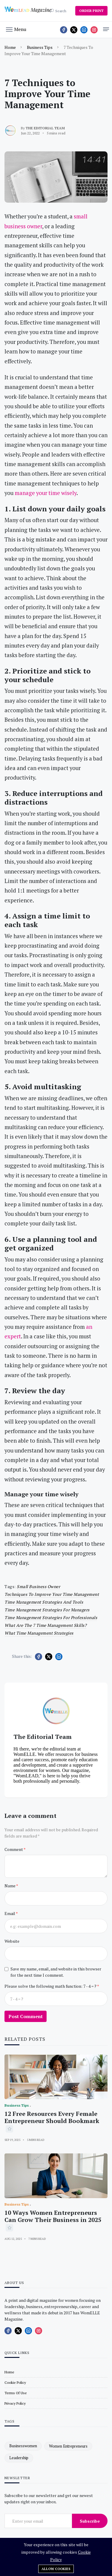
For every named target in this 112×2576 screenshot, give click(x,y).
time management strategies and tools (43, 1602)
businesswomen (23, 2446)
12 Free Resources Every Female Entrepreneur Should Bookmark (51, 2117)
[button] (16, 29)
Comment (14, 1849)
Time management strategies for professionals (50, 1617)
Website (11, 1941)
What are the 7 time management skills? (45, 1625)
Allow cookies (56, 2569)
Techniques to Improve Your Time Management (51, 1594)
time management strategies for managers (47, 1610)
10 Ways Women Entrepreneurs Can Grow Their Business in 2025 (52, 2216)
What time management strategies (38, 1633)
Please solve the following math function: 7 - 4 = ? (50, 1986)
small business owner (38, 1586)
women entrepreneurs (68, 2446)
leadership (18, 2457)
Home (10, 47)
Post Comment (25, 2016)
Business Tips (40, 47)
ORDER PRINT (91, 10)
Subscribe (90, 2521)
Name (10, 1885)
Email (10, 1913)
